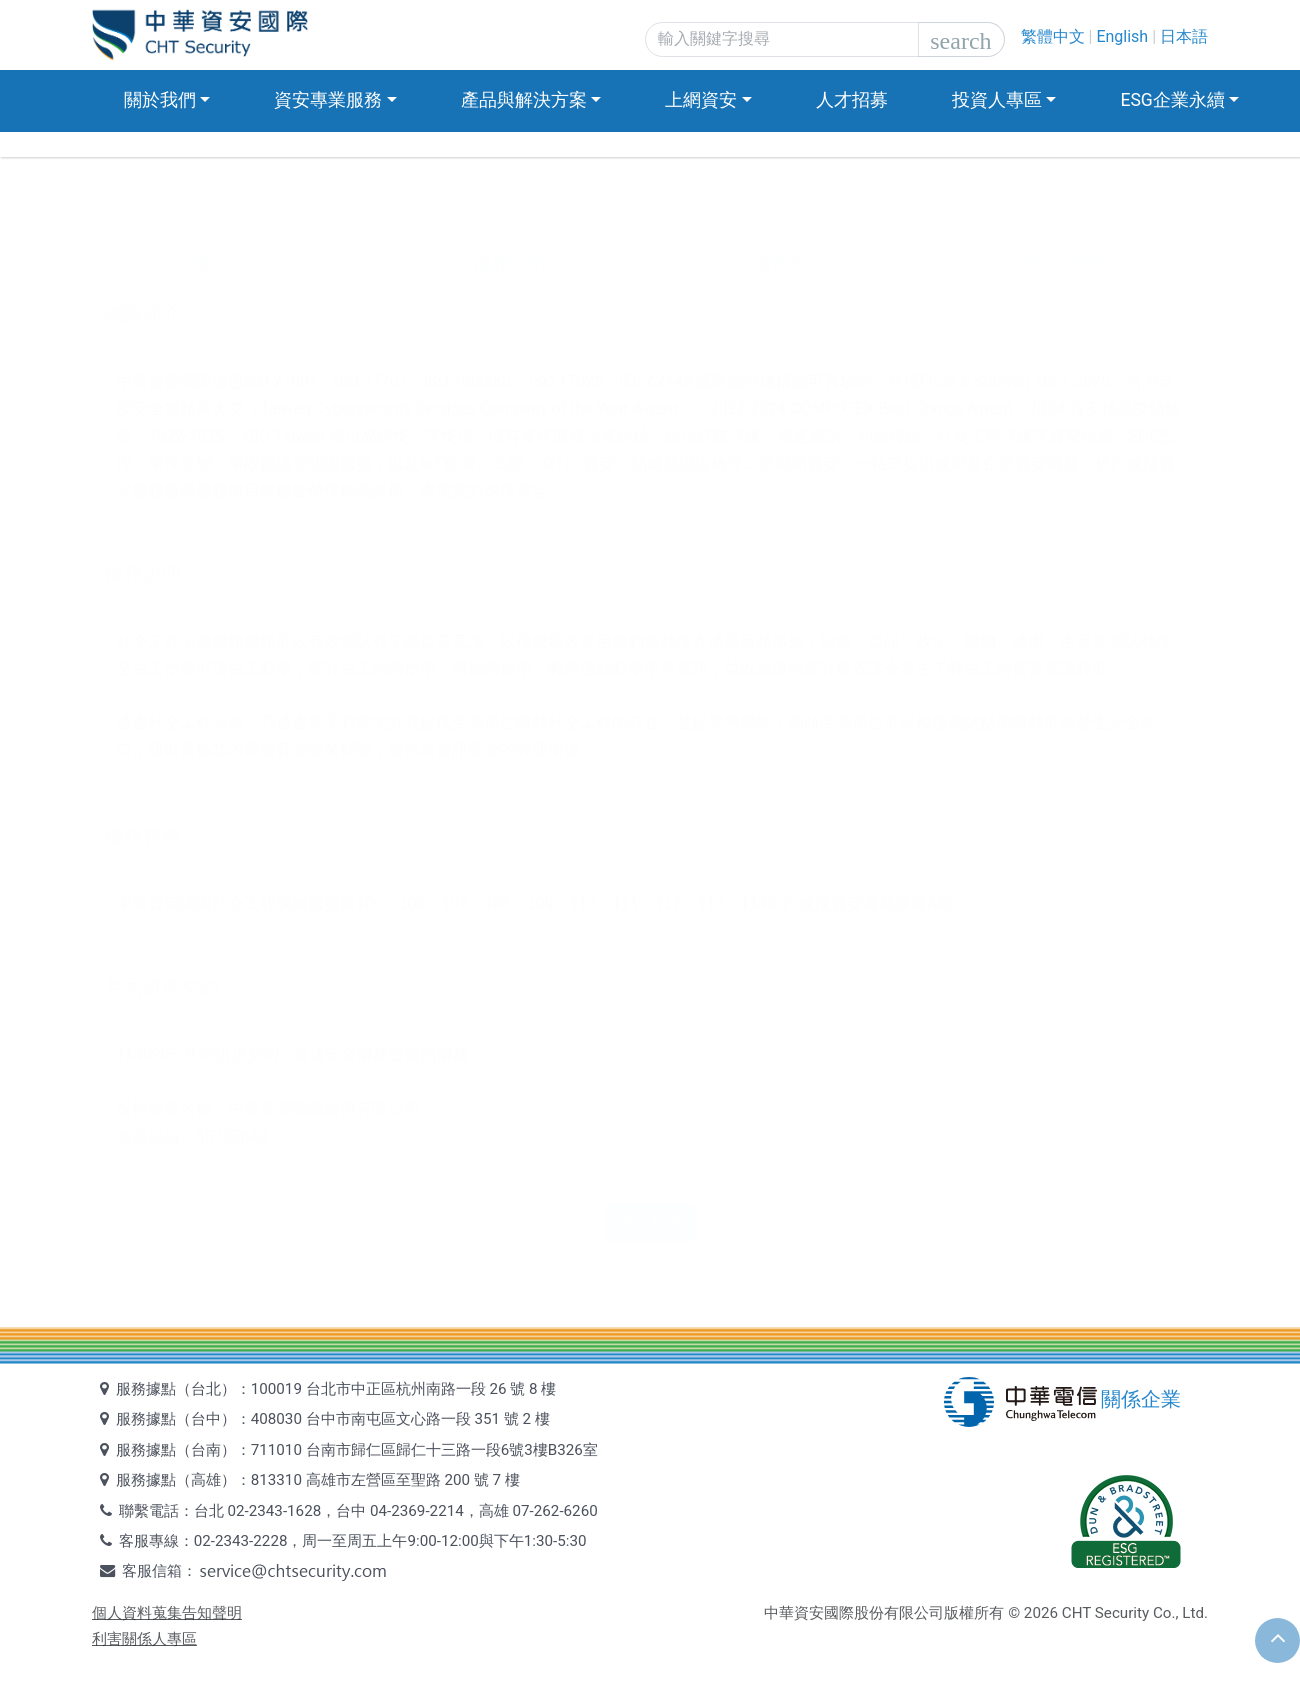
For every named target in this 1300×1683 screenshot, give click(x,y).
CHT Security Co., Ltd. (1135, 1613)
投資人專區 (997, 100)
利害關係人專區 (144, 1639)
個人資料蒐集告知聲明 (167, 1613)
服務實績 (789, 264)
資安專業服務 (328, 100)
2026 (1041, 1613)
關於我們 (160, 100)
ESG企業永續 (1172, 100)
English (1122, 36)
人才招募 (852, 100)
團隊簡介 (232, 264)
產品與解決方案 (524, 100)
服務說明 (510, 264)
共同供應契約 (1067, 264)
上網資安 (701, 100)
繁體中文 (1053, 36)
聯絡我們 (650, 1222)
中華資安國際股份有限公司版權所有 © (892, 1613)
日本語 (1184, 36)
